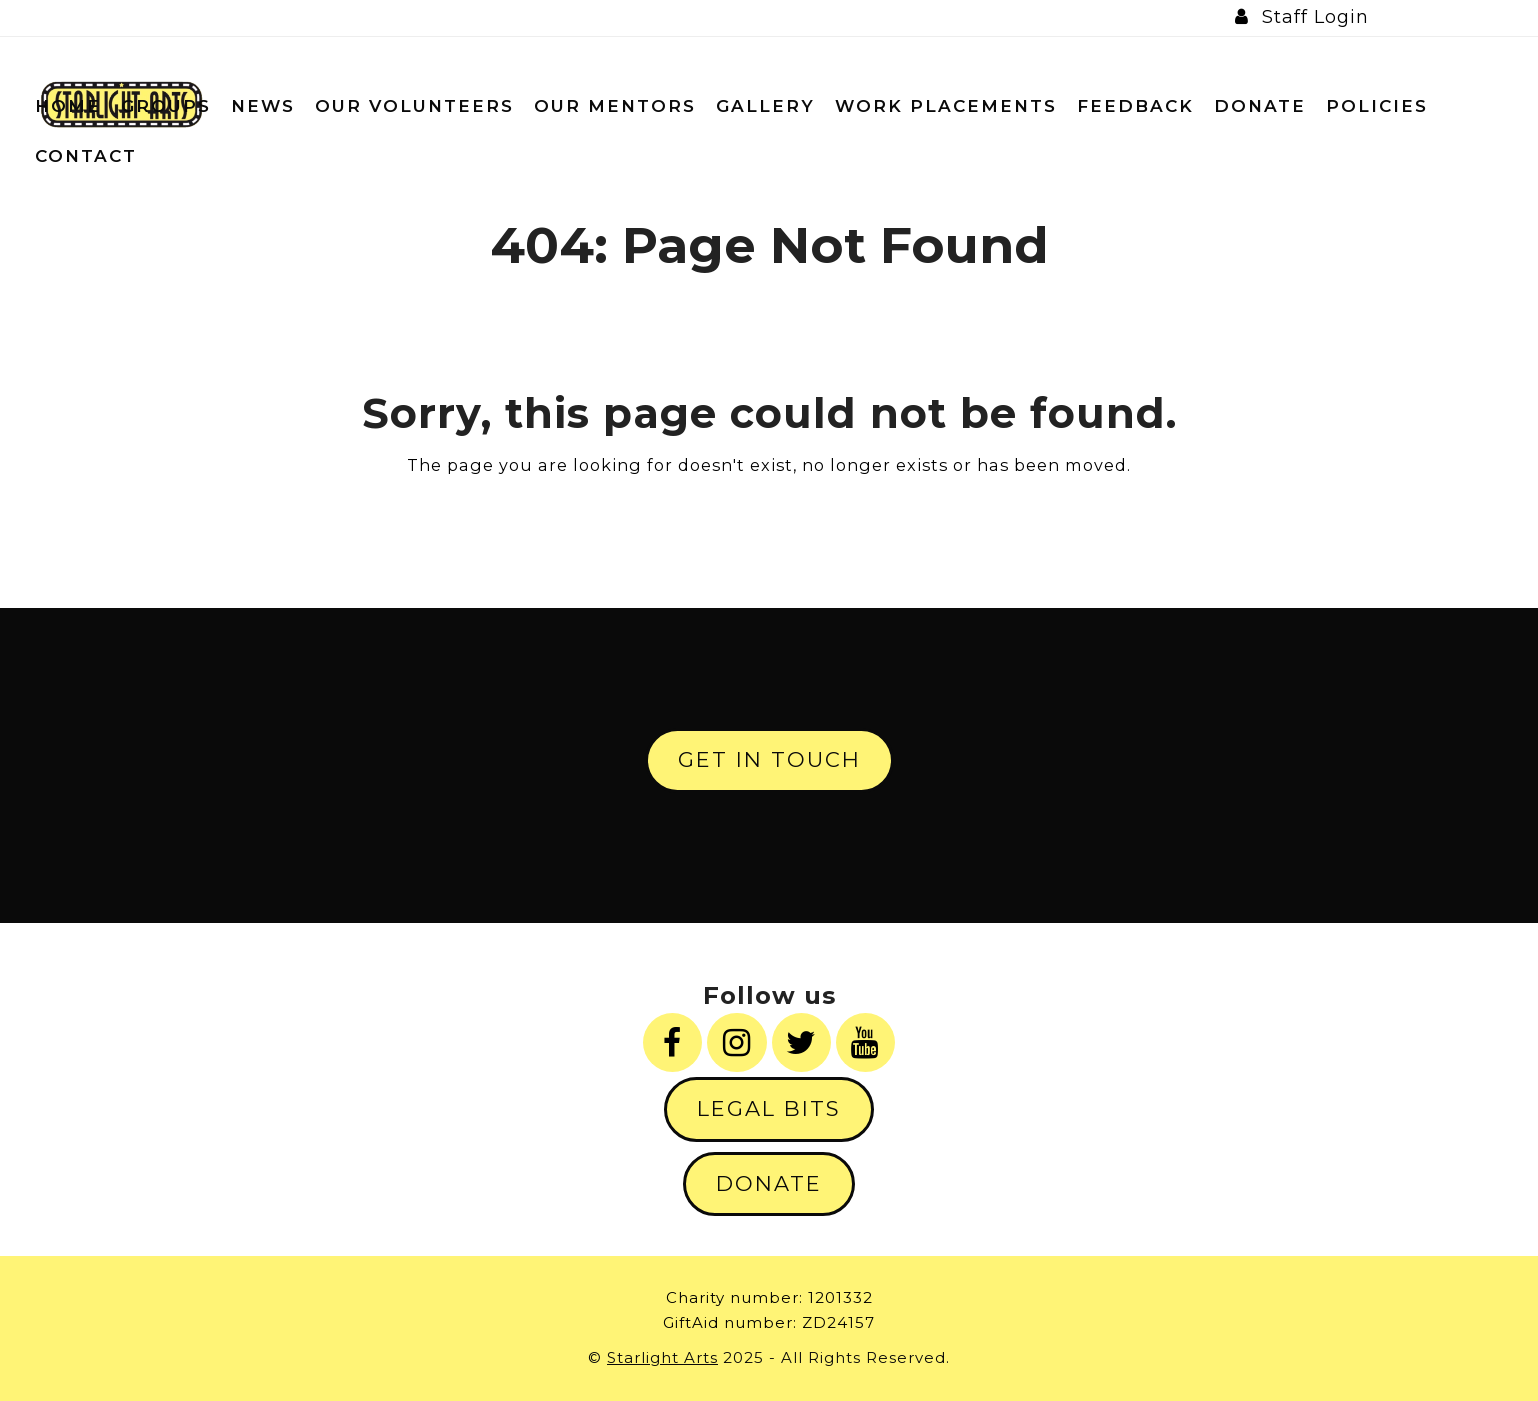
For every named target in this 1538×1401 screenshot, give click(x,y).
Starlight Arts (662, 1357)
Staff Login (1315, 17)
